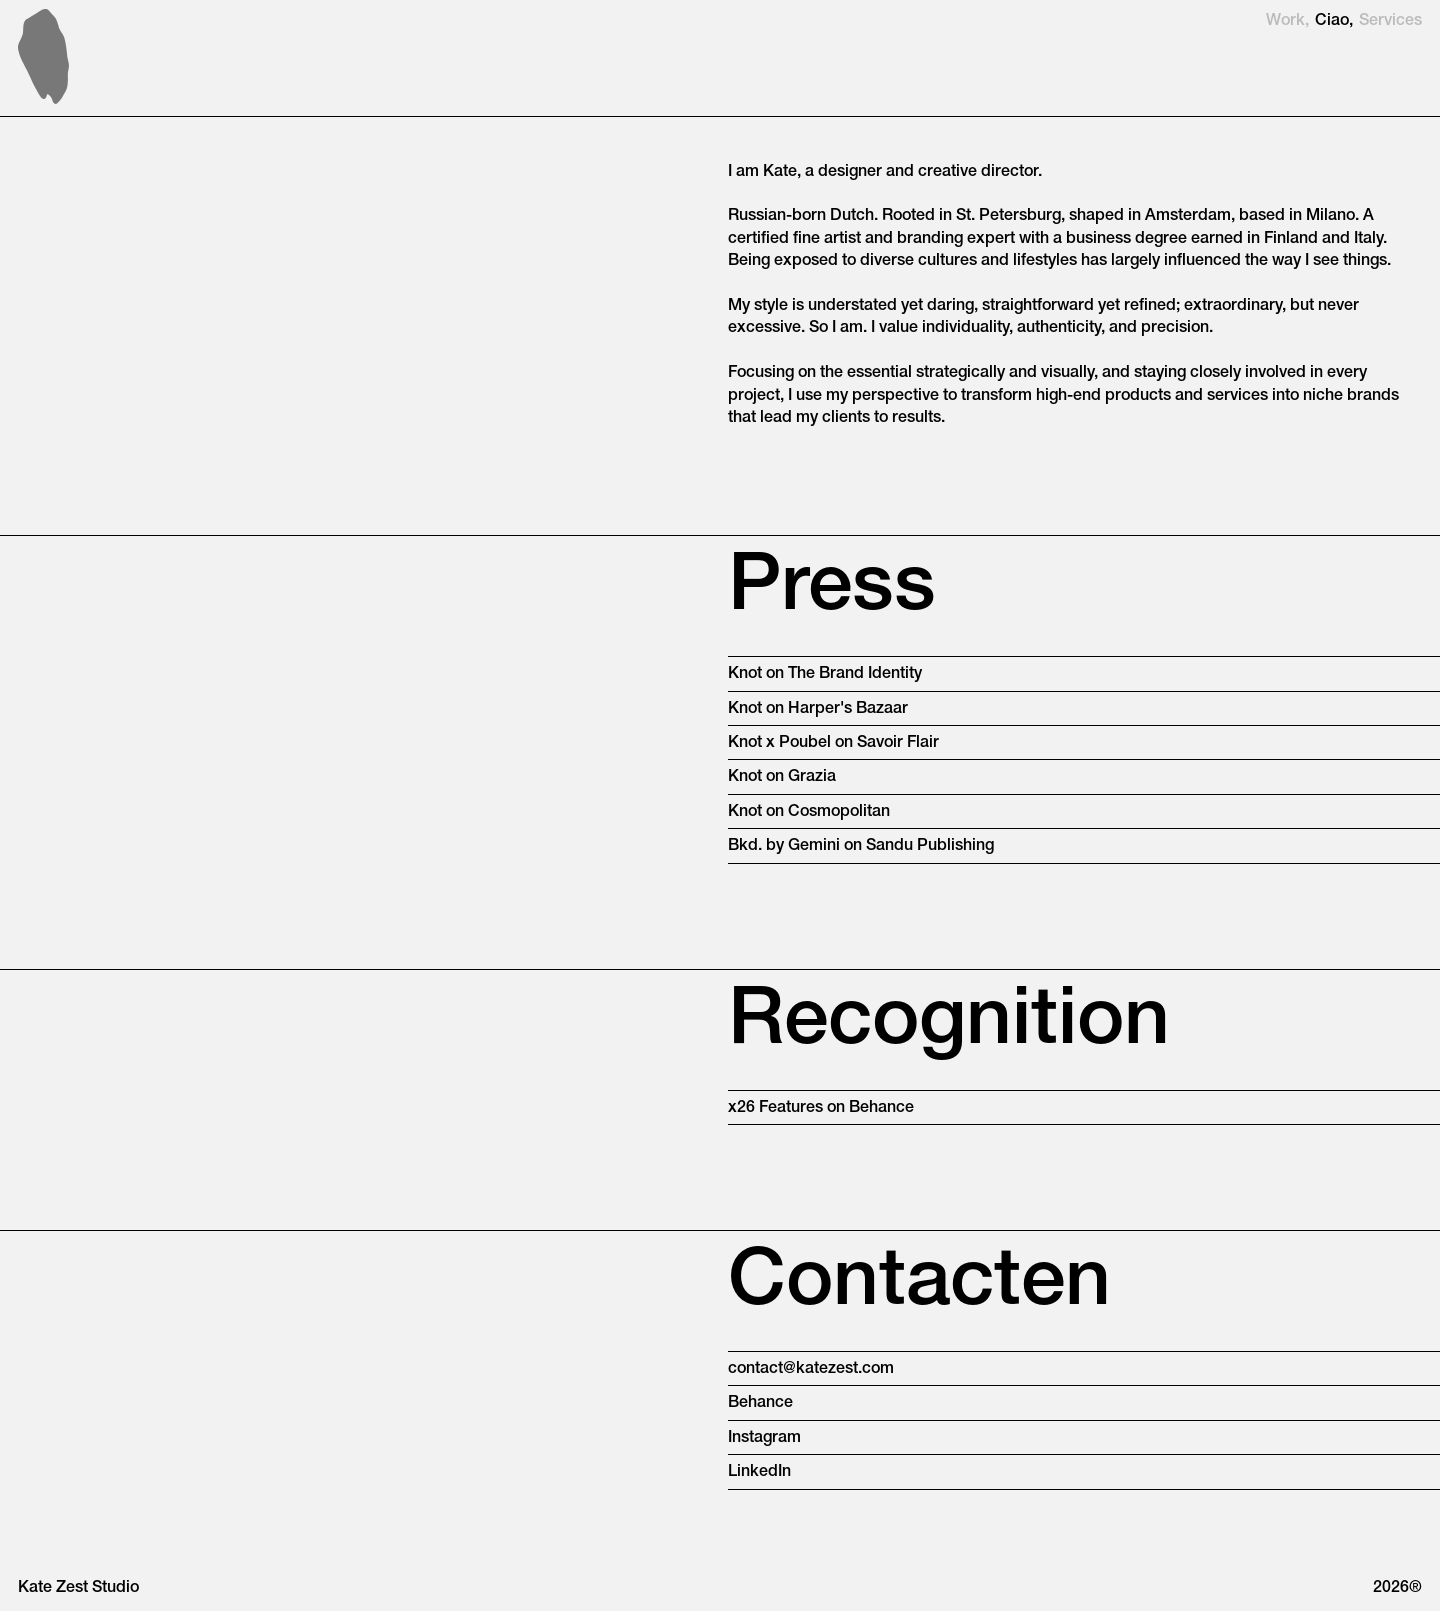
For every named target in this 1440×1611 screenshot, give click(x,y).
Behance (760, 1403)
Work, (1287, 21)
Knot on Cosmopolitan (809, 812)
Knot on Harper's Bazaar (818, 709)
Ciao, (1334, 21)
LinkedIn (759, 1472)
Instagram (764, 1438)
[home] (43, 56)
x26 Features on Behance (821, 1108)
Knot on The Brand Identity (825, 674)
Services (1390, 21)
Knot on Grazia (782, 777)
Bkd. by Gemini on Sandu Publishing (861, 846)
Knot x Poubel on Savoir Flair (833, 743)
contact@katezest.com (811, 1369)
